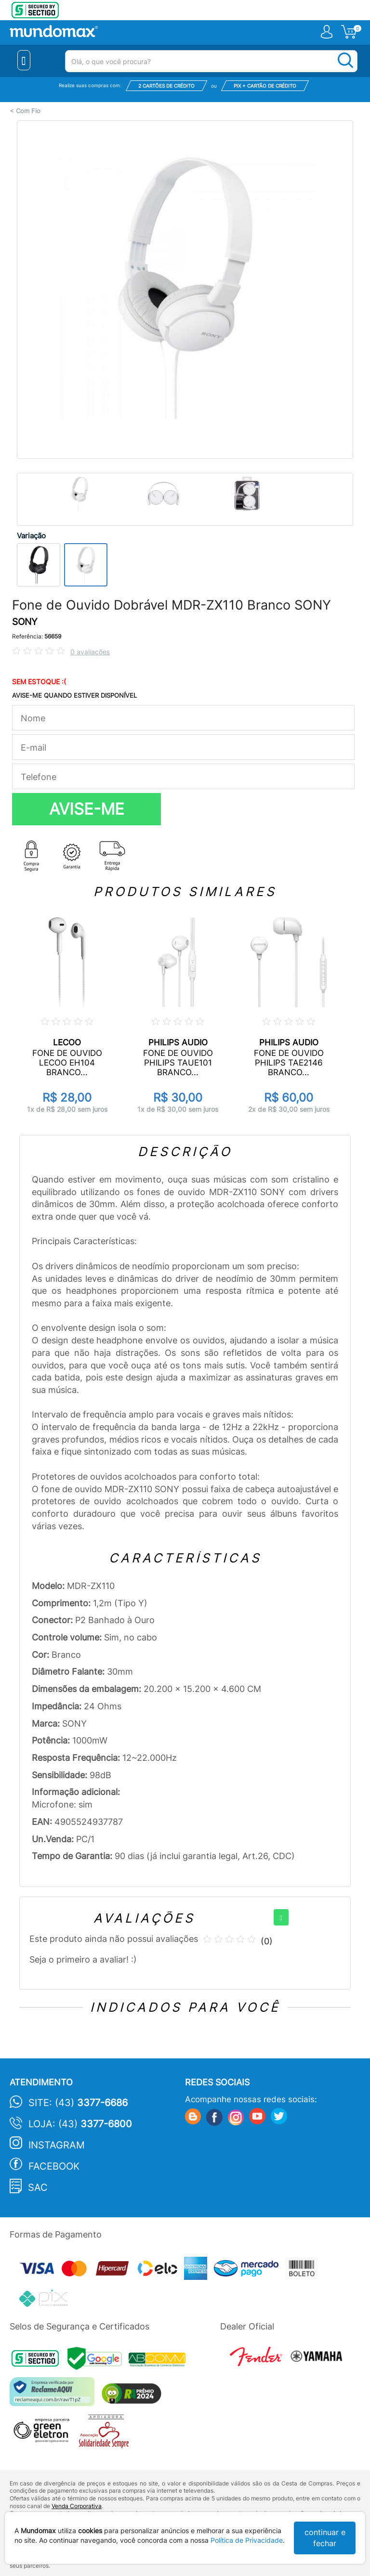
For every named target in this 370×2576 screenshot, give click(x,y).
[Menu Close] (23, 60)
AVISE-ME (86, 809)
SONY (25, 621)
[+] (281, 1917)
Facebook (53, 2166)
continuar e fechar (324, 2537)
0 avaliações (90, 652)
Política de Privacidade (247, 2540)
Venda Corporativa (77, 2506)
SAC (38, 2187)
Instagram (56, 2145)
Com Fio (28, 111)
